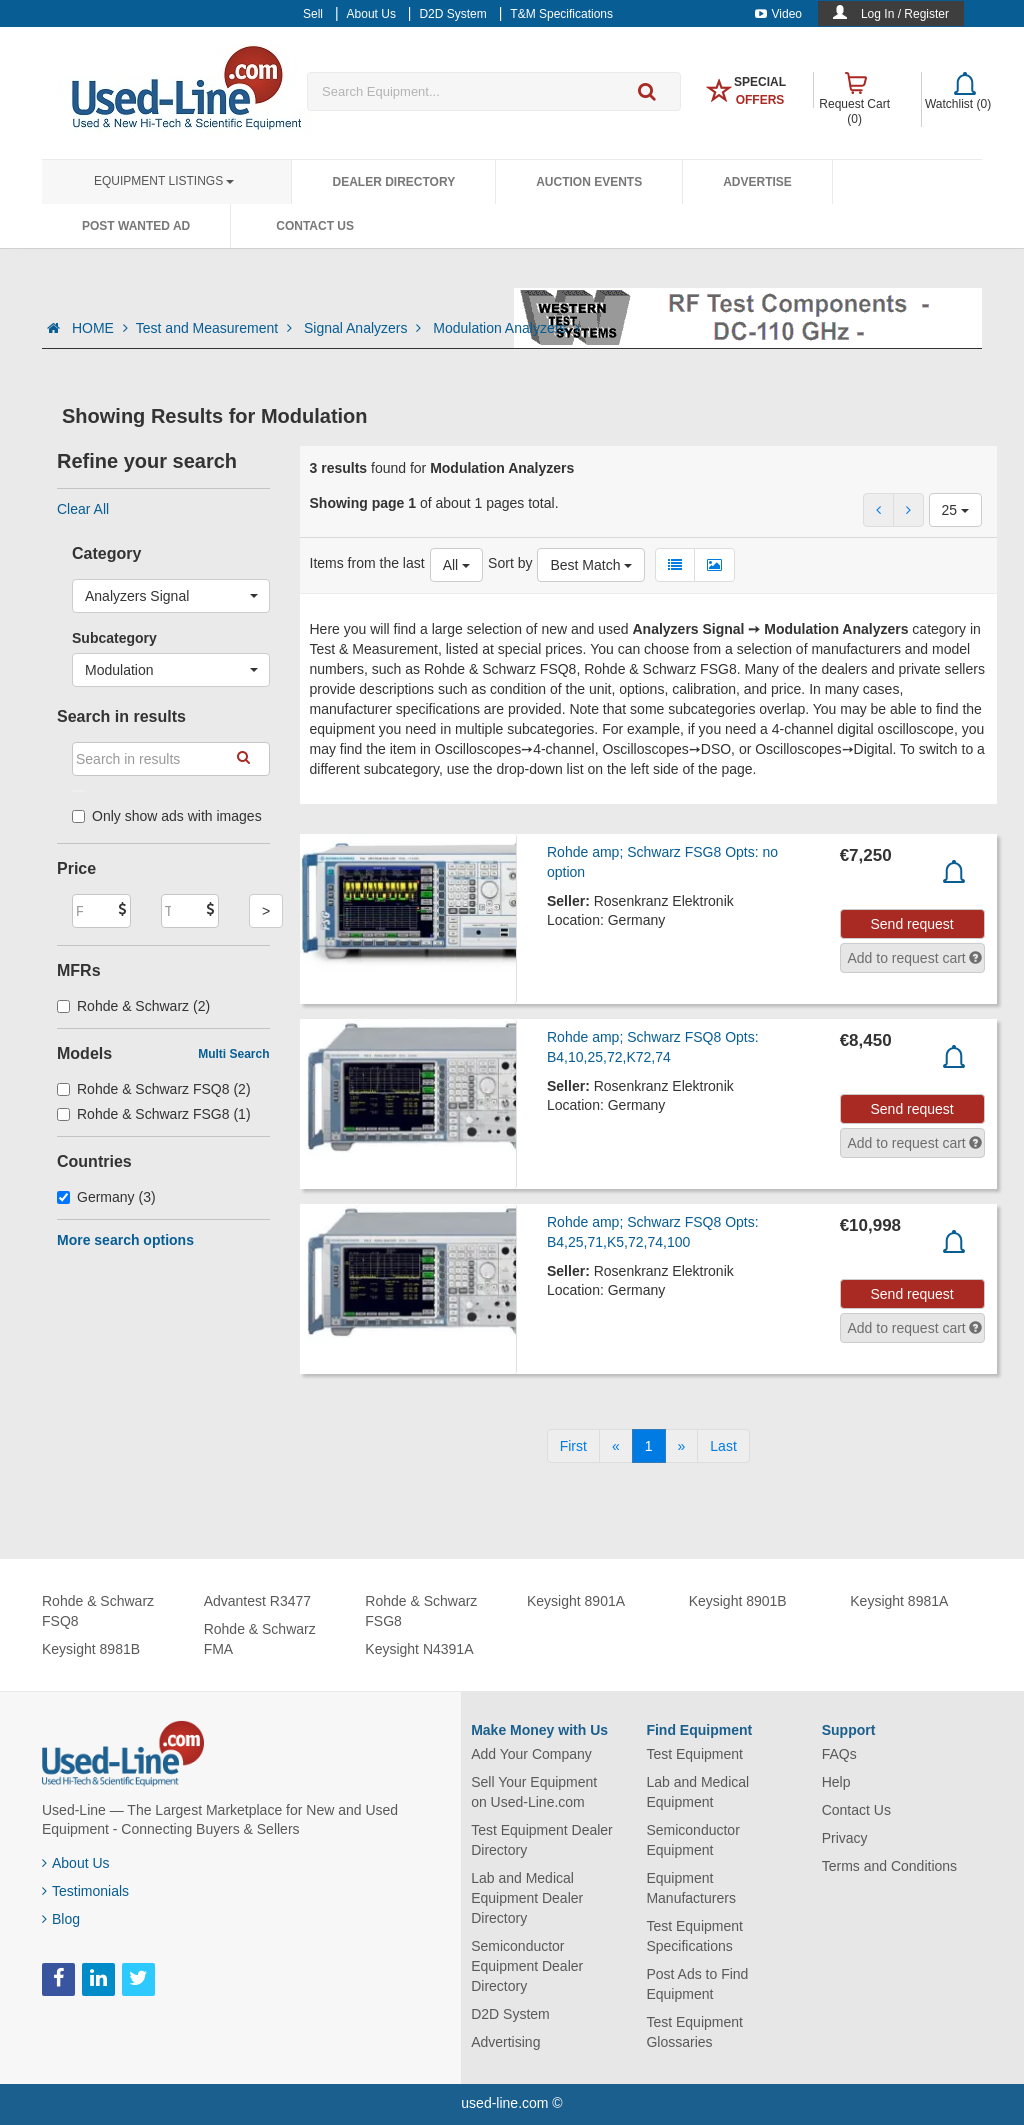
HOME (100, 328)
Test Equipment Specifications (694, 1936)
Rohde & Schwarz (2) (133, 1006)
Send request (911, 924)
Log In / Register (905, 14)
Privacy (845, 1838)
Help (836, 1782)
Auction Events (589, 182)
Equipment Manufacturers (690, 1888)
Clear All (83, 509)
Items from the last (367, 563)
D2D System (510, 2014)
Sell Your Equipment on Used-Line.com (534, 1792)
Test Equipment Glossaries (694, 2032)
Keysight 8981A (899, 1601)
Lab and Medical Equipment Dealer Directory (527, 1898)
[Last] (723, 1446)
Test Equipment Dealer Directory (542, 1840)
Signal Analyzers (364, 328)
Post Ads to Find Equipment (697, 1984)
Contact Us (315, 226)
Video (778, 14)
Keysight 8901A (576, 1601)
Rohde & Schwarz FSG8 (421, 1611)
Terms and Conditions (889, 1866)
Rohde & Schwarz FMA (260, 1639)
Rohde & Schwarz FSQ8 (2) (154, 1089)
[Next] (682, 1446)
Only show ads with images (167, 816)
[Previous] (616, 1446)
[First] (573, 1446)
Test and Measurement (216, 328)
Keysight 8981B (91, 1649)
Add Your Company (531, 1754)
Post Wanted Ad (136, 226)
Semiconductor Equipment (692, 1840)
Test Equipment (694, 1754)
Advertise (757, 182)
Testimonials (85, 1891)
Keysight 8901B (738, 1601)
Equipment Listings (164, 181)
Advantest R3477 (257, 1601)
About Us (76, 1863)
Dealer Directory (393, 182)
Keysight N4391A (419, 1649)
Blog (61, 1919)
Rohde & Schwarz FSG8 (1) (154, 1114)
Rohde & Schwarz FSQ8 (98, 1611)
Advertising (505, 2042)
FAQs (839, 1754)
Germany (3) (106, 1197)
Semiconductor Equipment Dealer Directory (527, 1966)
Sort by (510, 563)
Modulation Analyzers (506, 328)
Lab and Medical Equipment (697, 1792)
